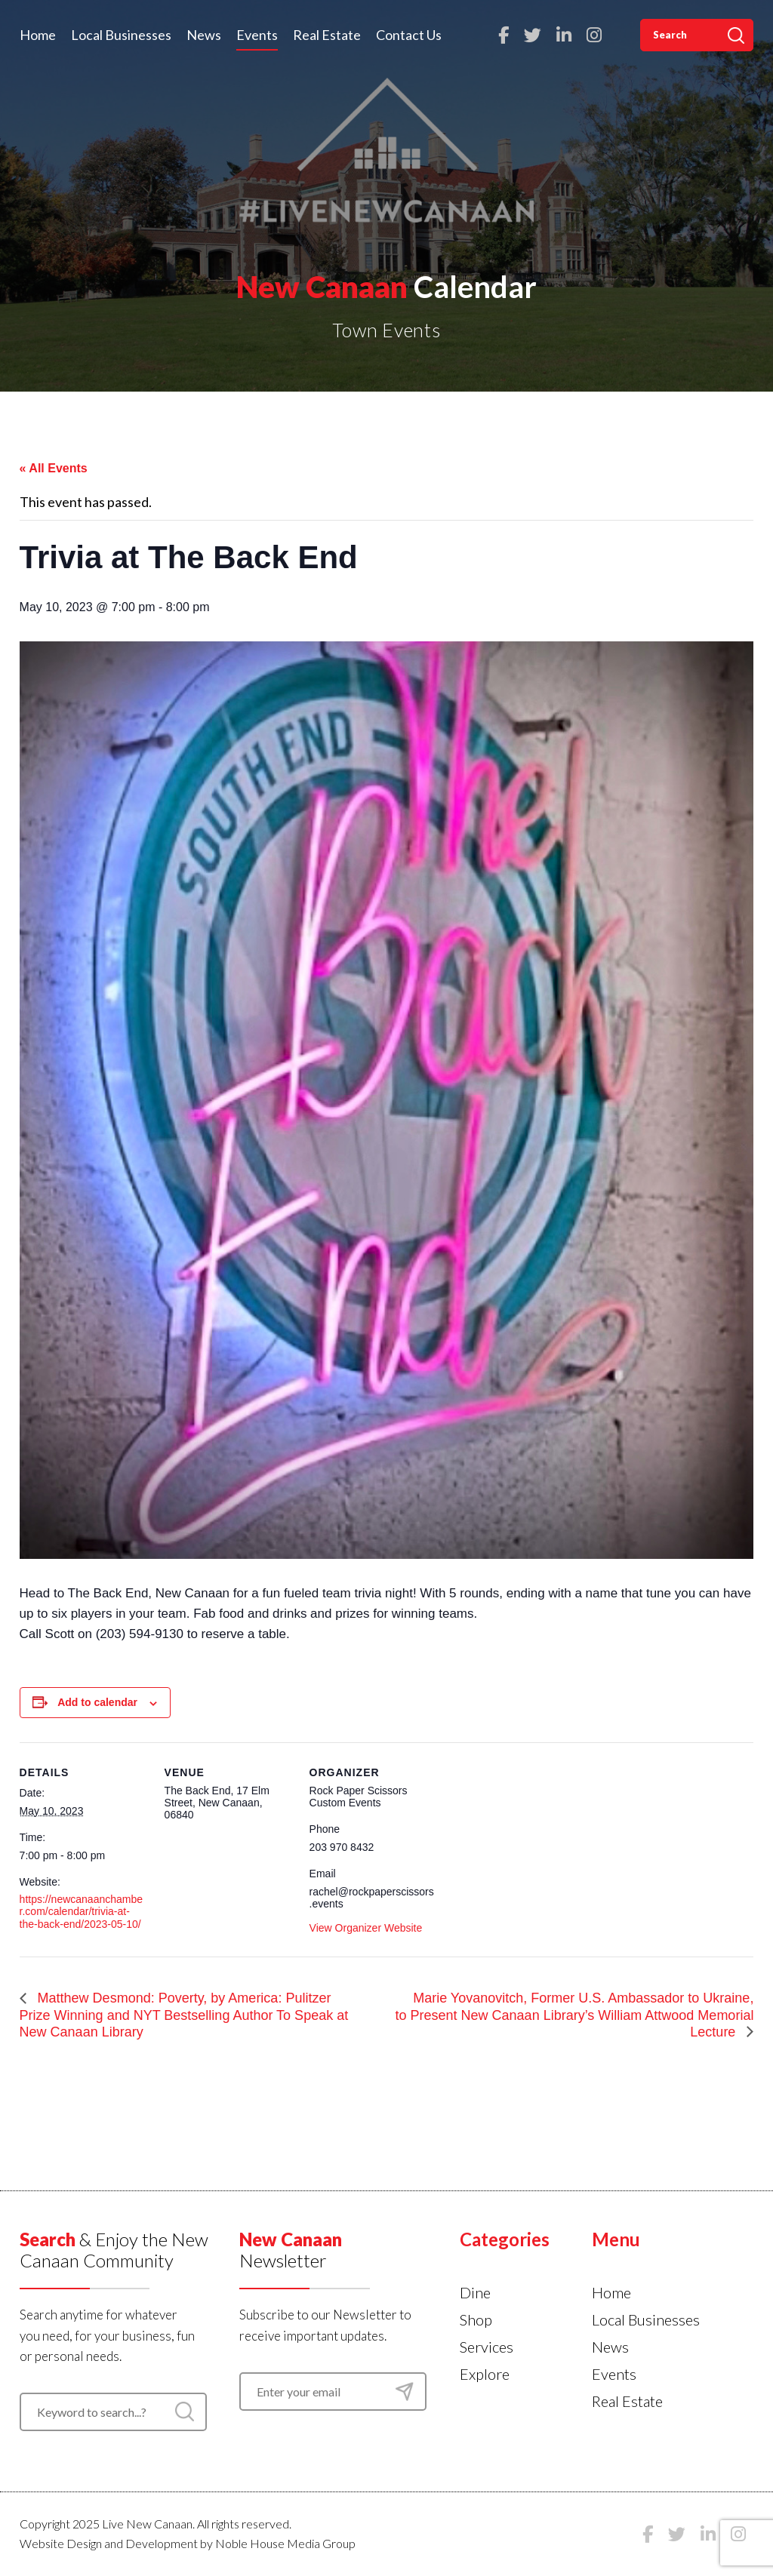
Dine (475, 2292)
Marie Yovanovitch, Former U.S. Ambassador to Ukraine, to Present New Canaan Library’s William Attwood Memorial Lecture (575, 2014)
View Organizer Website (366, 1928)
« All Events (54, 468)
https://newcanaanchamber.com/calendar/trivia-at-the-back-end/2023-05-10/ (81, 1911)
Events (257, 34)
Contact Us (409, 34)
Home (38, 34)
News (203, 34)
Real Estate (327, 34)
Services (486, 2347)
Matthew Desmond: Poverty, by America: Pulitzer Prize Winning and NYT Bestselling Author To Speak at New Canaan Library (184, 2014)
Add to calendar (97, 1702)
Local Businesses (121, 34)
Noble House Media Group (285, 2543)
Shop (476, 2319)
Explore (485, 2374)
